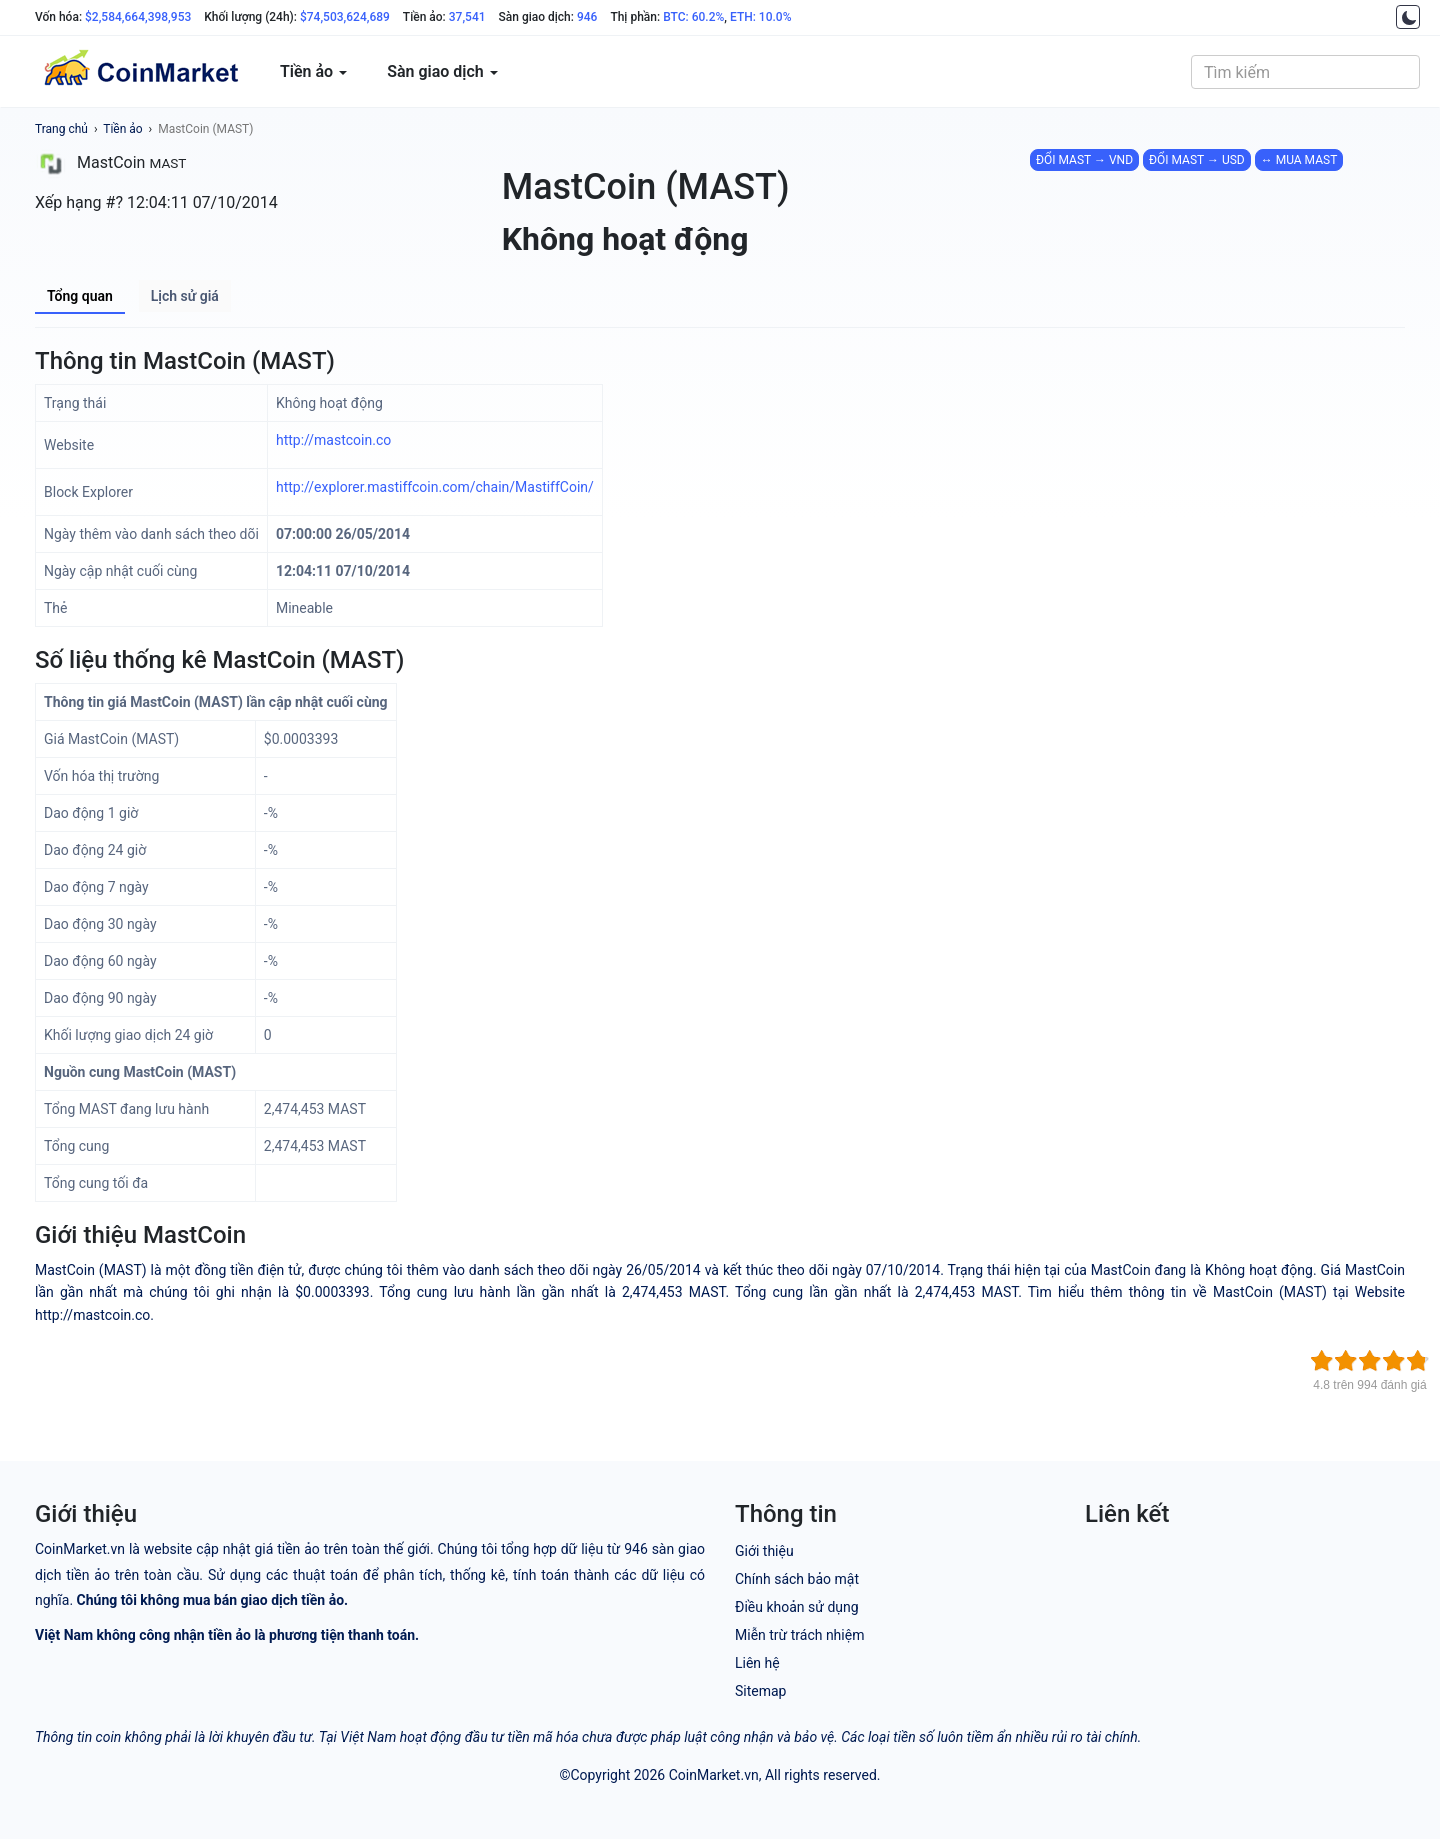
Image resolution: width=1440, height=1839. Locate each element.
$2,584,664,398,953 (138, 17)
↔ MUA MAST (1299, 160)
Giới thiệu (764, 1551)
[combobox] (1305, 72)
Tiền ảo (122, 129)
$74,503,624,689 (345, 17)
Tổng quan (80, 296)
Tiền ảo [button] (313, 71)
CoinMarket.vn (714, 1775)
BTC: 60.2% (693, 17)
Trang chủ (61, 129)
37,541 (467, 17)
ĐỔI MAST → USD (1197, 160)
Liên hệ (757, 1663)
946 (587, 17)
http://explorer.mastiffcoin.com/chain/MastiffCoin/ (435, 487)
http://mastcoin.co (333, 440)
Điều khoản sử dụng (797, 1607)
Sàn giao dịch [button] (442, 71)
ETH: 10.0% (761, 17)
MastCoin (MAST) (205, 129)
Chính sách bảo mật (797, 1579)
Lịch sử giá (185, 296)
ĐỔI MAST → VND (1084, 160)
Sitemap (760, 1691)
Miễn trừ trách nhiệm (799, 1635)
